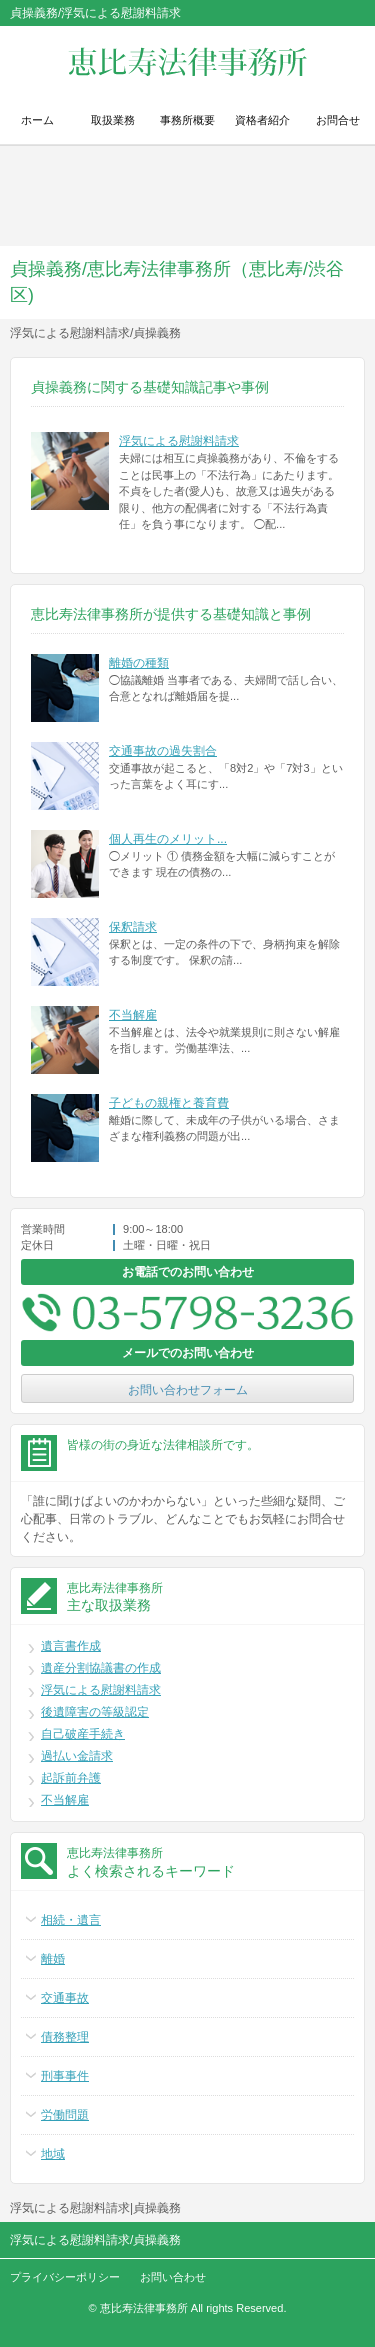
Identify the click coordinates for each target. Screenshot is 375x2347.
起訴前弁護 (71, 1778)
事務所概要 (187, 120)
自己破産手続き (83, 1734)
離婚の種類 (139, 663)
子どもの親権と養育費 (169, 1103)
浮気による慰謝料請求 (179, 441)
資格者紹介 (262, 120)
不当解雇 (133, 1015)
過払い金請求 (77, 1756)
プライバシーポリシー (65, 2277)
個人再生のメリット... (168, 839)
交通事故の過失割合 (163, 751)
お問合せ (338, 120)
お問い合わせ (173, 2277)
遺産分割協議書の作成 (101, 1668)
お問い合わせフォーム (188, 1390)
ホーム (37, 120)
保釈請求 (133, 927)
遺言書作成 (71, 1646)
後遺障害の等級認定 (95, 1712)
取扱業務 (113, 120)
